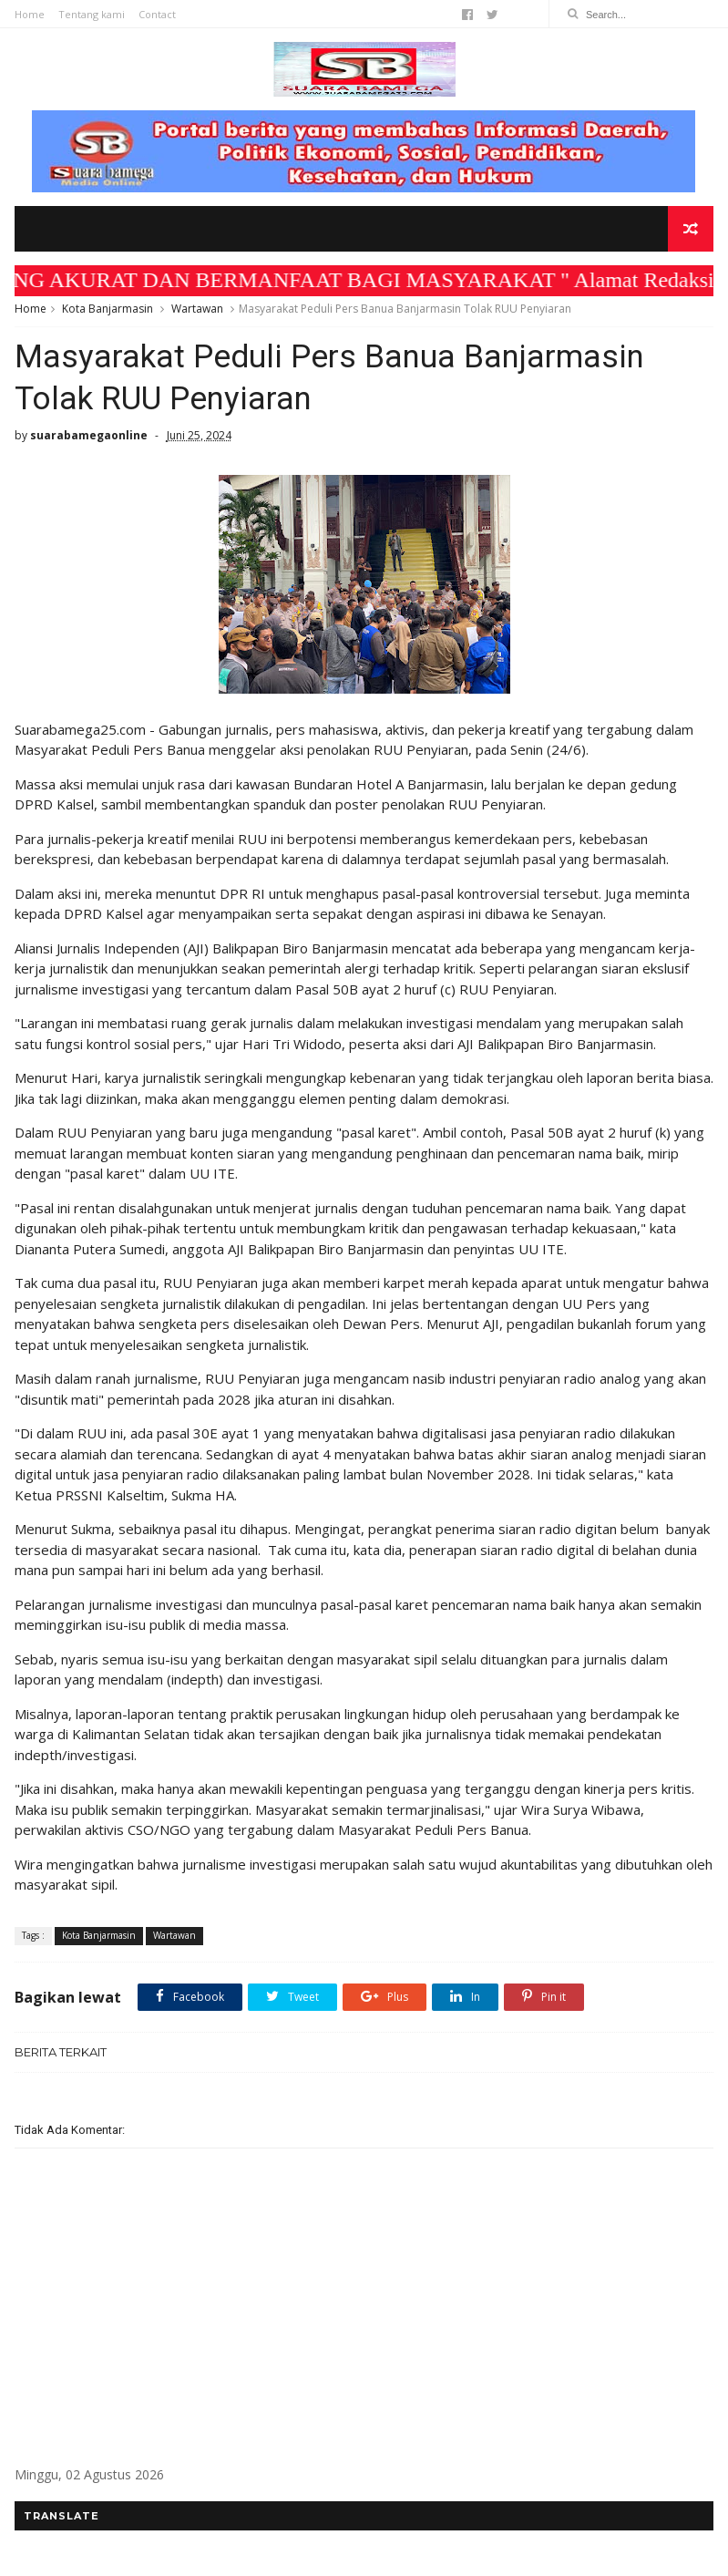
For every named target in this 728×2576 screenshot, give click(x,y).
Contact (157, 14)
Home (30, 14)
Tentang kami (91, 14)
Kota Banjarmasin (107, 308)
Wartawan (197, 308)
